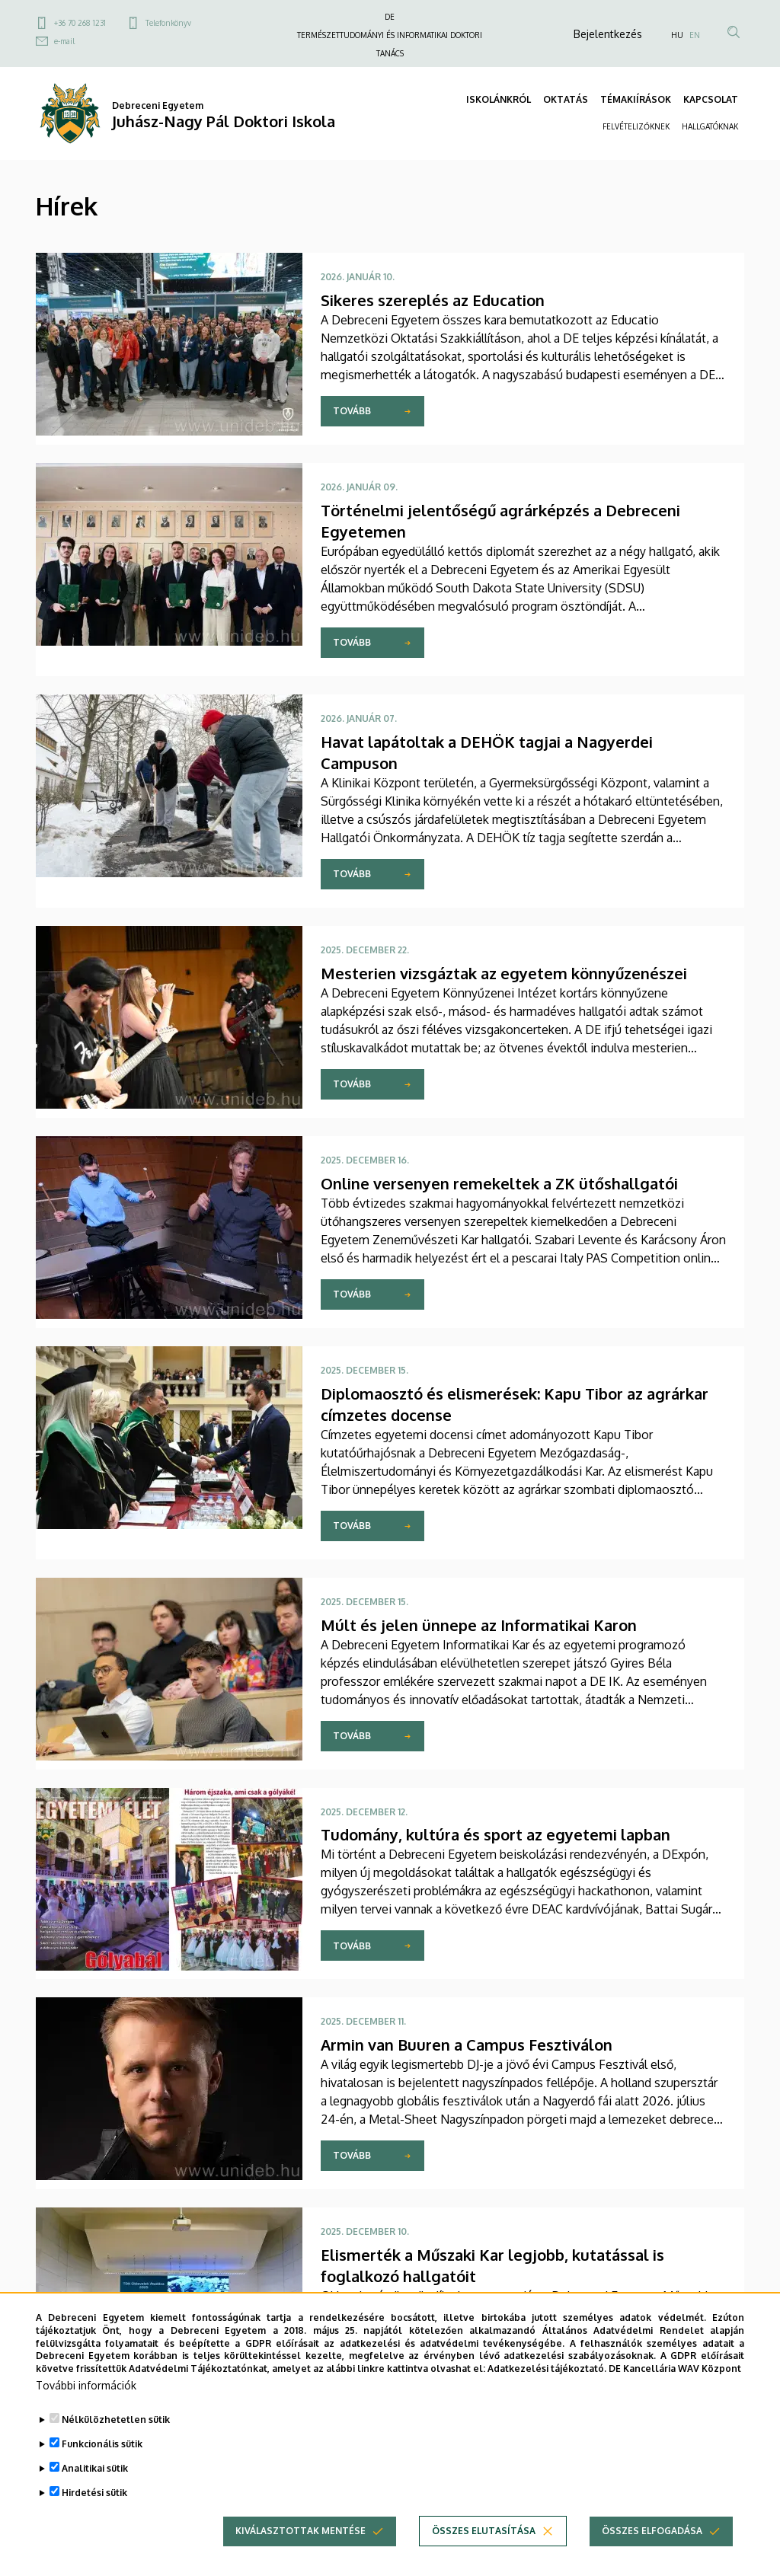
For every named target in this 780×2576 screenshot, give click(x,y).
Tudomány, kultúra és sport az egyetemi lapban (495, 1834)
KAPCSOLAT (710, 99)
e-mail (64, 41)
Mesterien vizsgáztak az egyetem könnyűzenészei (504, 973)
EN (694, 35)
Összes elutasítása (483, 2558)
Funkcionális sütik (102, 2471)
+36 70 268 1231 (80, 22)
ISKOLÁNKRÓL (498, 99)
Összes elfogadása (652, 2558)
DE (390, 16)
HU (677, 35)
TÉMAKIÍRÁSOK (635, 99)
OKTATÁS (565, 99)
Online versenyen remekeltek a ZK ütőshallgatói (499, 1183)
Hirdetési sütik (94, 2520)
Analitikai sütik (95, 2495)
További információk (86, 2412)
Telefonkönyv (168, 22)
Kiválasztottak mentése (300, 2558)
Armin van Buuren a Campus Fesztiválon (466, 2044)
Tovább (352, 411)
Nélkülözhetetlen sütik (116, 2447)
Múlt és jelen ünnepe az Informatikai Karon (479, 1625)
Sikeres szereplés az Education (433, 300)
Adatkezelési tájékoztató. (547, 2396)
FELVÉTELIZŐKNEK (636, 126)
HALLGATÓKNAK (710, 126)
